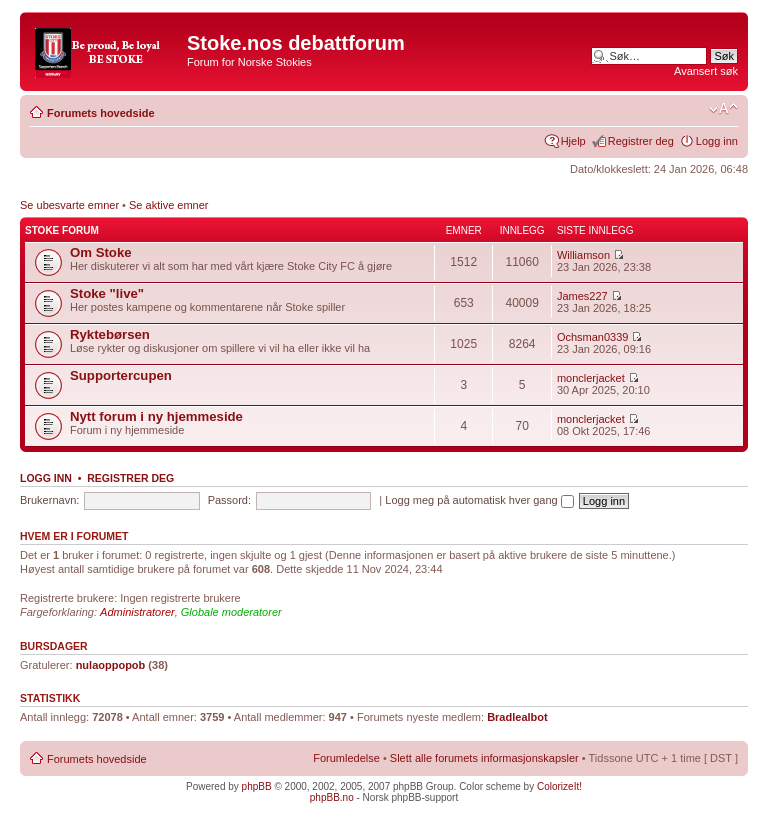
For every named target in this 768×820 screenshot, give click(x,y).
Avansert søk (706, 71)
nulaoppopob (111, 665)
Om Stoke (101, 252)
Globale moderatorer (231, 612)
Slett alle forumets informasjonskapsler (484, 758)
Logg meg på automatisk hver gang (479, 500)
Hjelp (573, 141)
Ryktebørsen (110, 334)
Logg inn (717, 141)
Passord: (229, 500)
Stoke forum (62, 230)
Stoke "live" (107, 293)
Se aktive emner (168, 205)
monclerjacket (591, 378)
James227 (582, 296)
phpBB (257, 786)
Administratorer (137, 612)
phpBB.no (332, 797)
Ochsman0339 (593, 337)
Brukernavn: (49, 500)
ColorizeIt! (559, 786)
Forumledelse (346, 758)
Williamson (583, 255)
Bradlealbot (517, 717)
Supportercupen (121, 375)
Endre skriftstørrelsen (723, 109)
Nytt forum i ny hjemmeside (156, 416)
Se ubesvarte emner (69, 205)
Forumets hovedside (101, 113)
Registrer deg (641, 141)
